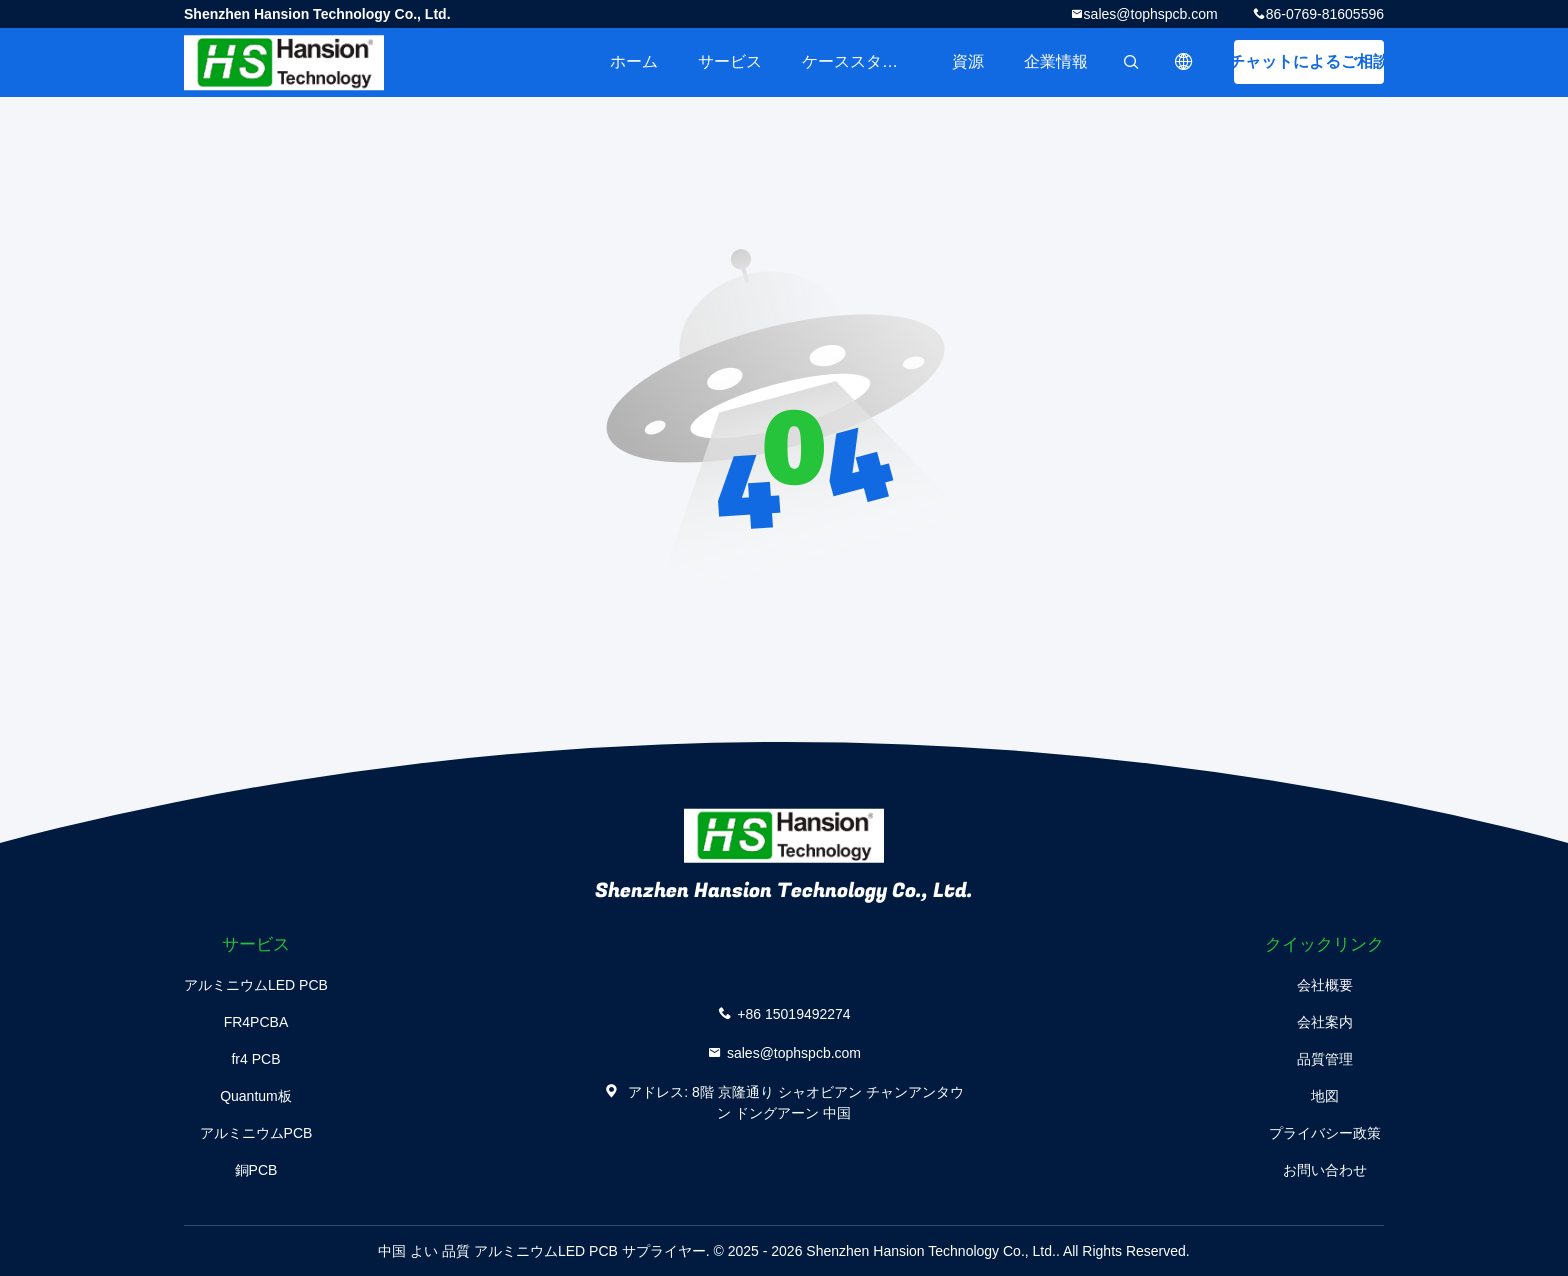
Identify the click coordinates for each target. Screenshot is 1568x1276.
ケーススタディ (858, 61)
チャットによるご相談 (1309, 61)
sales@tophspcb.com (1151, 14)
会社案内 (1325, 1022)
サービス (730, 61)
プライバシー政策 (1325, 1133)
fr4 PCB (255, 1059)
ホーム (634, 61)
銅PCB (256, 1170)
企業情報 (1056, 61)
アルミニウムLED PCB (256, 985)
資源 (968, 61)
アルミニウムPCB (256, 1133)
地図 (1325, 1096)
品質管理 (1325, 1059)
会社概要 (1325, 985)
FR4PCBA (256, 1022)
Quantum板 (256, 1096)
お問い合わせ (1325, 1170)
